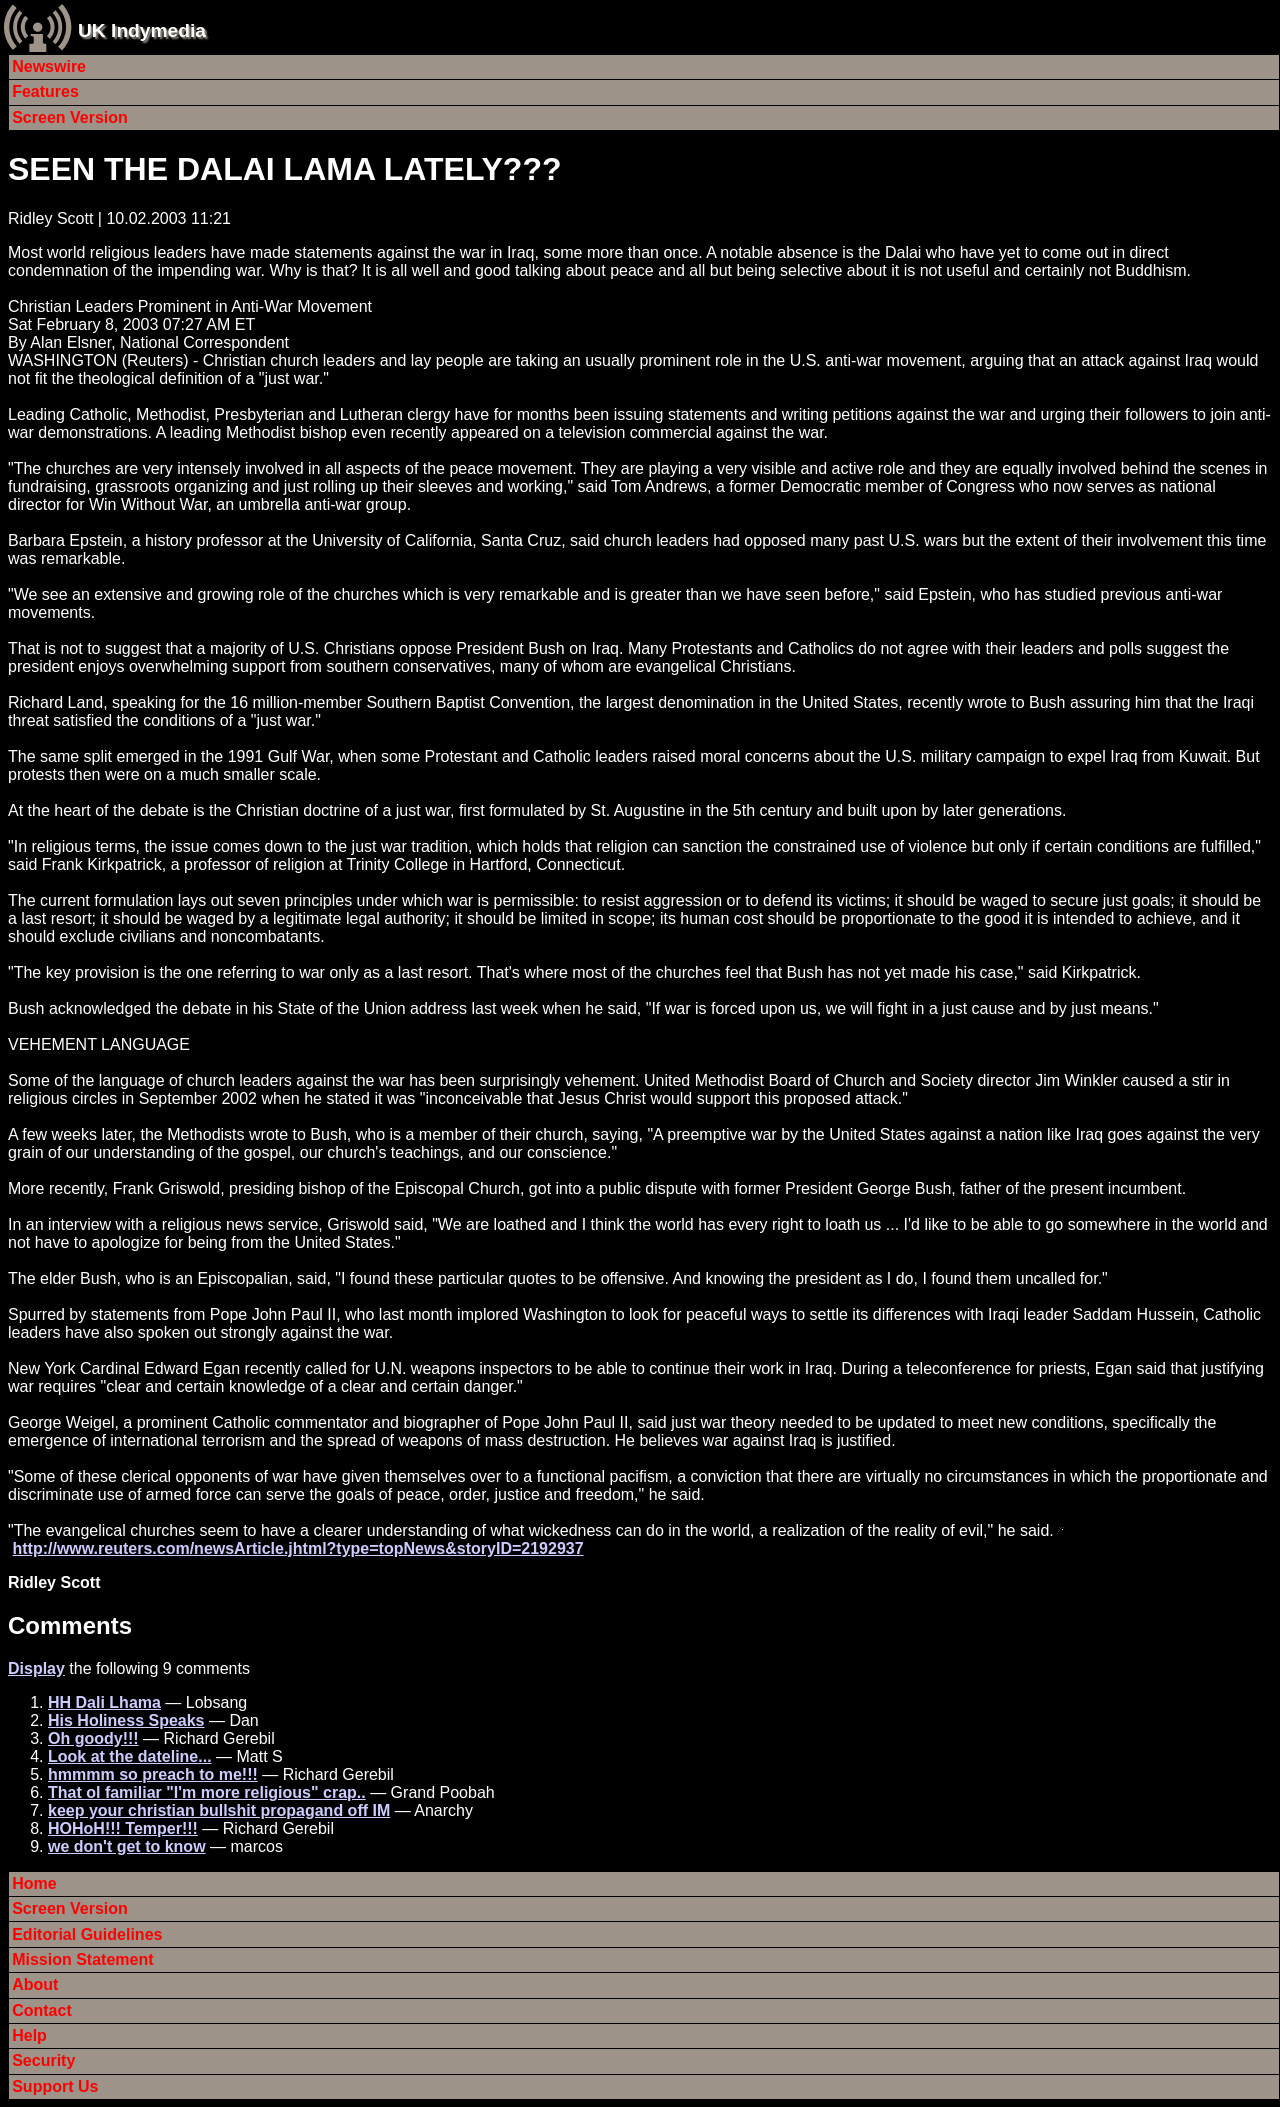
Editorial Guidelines (87, 1934)
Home (34, 1883)
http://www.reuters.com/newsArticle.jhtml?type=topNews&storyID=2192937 (297, 1548)
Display (36, 1668)
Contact (42, 2010)
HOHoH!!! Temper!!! (123, 1828)
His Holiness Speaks (126, 1720)
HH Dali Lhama (104, 1702)
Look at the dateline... (130, 1756)
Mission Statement (82, 1959)
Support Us (55, 2086)
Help (29, 2035)
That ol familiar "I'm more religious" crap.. (207, 1792)
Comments (70, 1625)
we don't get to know (127, 1846)
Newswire (49, 66)
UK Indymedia (142, 30)
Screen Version (70, 117)
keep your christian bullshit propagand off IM (219, 1810)
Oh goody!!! (93, 1738)
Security (43, 2060)
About (35, 1984)
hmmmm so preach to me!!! (153, 1774)
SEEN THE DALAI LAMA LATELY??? (284, 169)
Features (45, 91)
